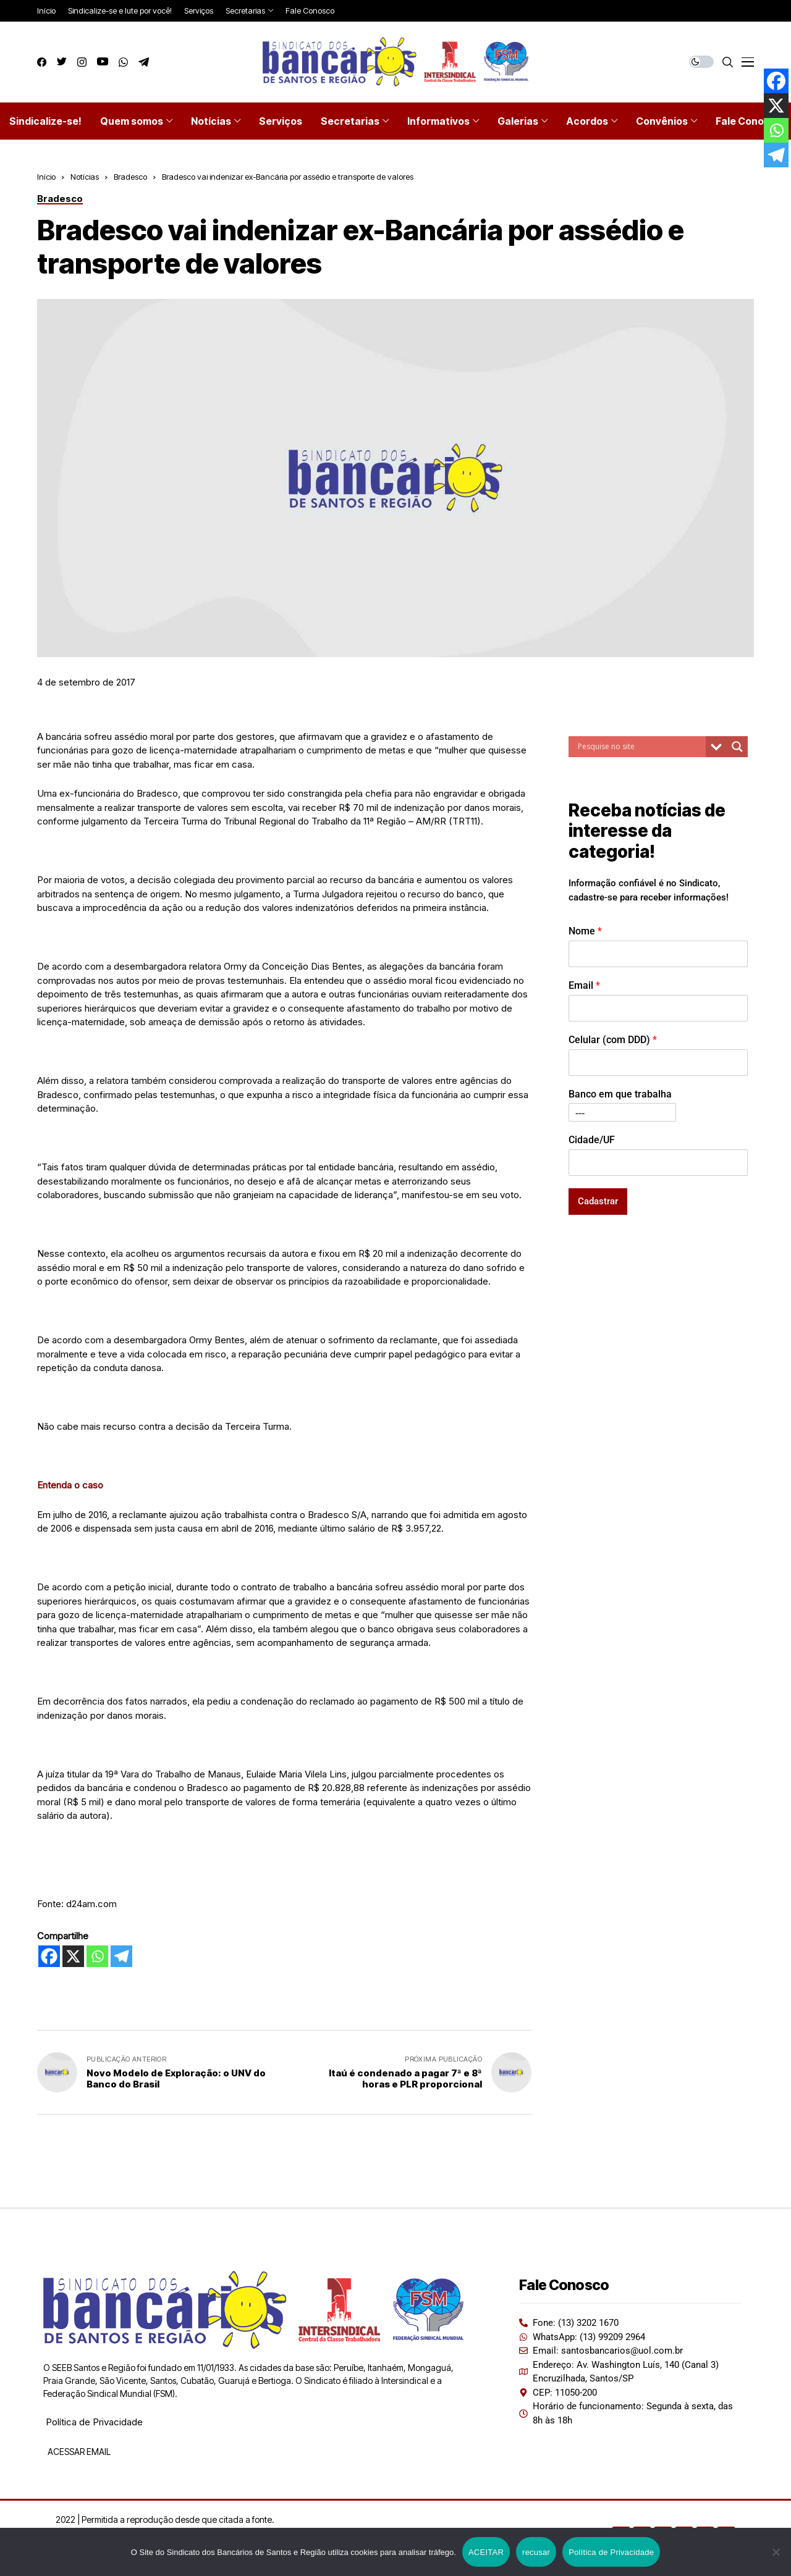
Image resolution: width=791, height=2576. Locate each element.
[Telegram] (121, 1956)
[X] (73, 1956)
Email (584, 985)
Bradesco (130, 177)
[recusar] (775, 2552)
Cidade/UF (592, 1140)
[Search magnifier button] (737, 746)
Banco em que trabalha (620, 1094)
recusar (536, 2552)
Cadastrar (598, 1201)
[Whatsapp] (97, 1956)
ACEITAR (486, 2552)
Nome (585, 931)
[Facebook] (49, 1956)
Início (46, 177)
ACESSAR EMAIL (78, 2451)
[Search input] (640, 746)
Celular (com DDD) (613, 1040)
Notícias (84, 177)
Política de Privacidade (94, 2422)
